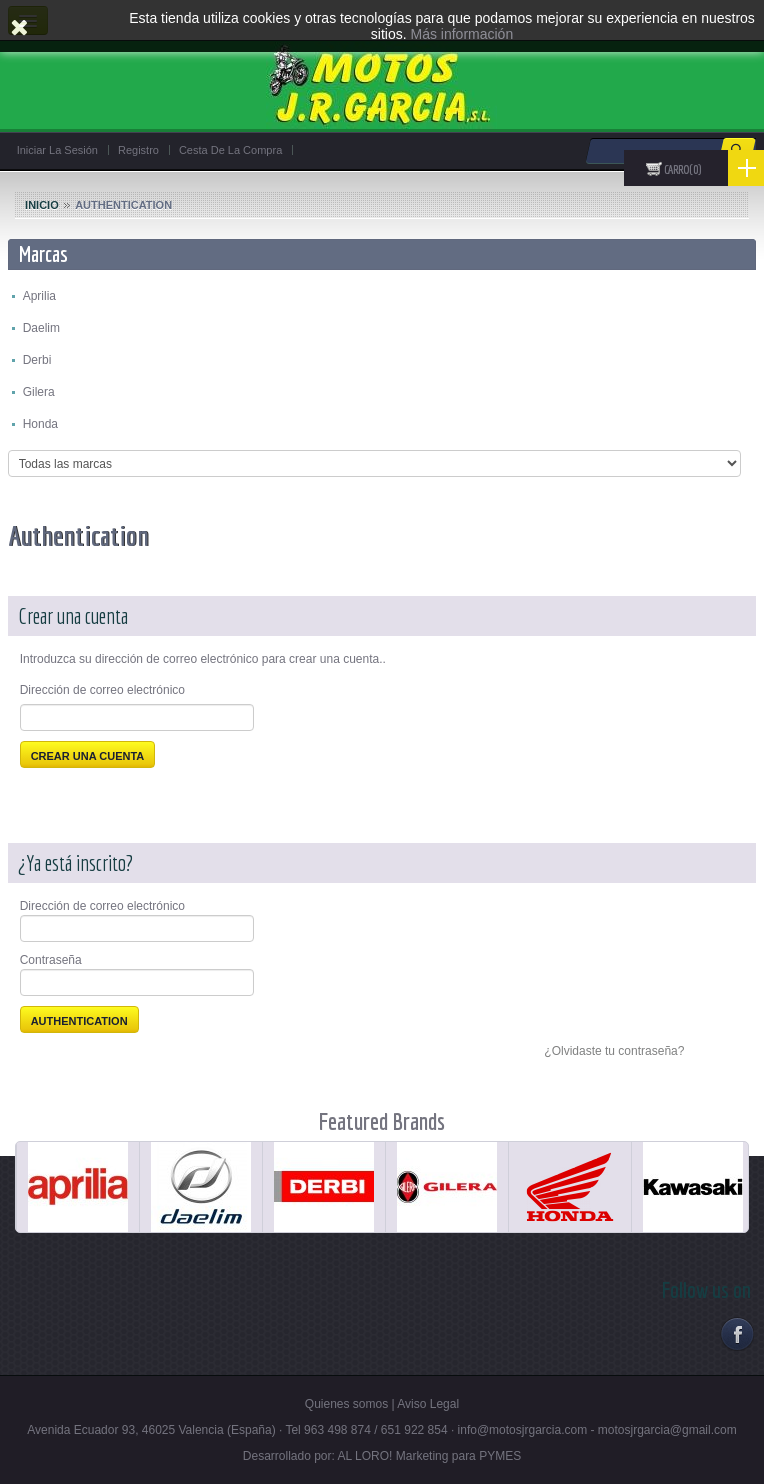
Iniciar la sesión (57, 150)
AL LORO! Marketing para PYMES (430, 1456)
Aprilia (39, 296)
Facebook (736, 1333)
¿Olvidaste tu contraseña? (614, 1051)
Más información (461, 34)
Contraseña (51, 960)
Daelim (41, 328)
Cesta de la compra (230, 150)
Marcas (43, 253)
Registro (138, 150)
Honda (40, 424)
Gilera (39, 392)
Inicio (42, 205)
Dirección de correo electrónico (102, 690)
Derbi (37, 360)
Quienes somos (346, 1404)
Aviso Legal (428, 1404)
